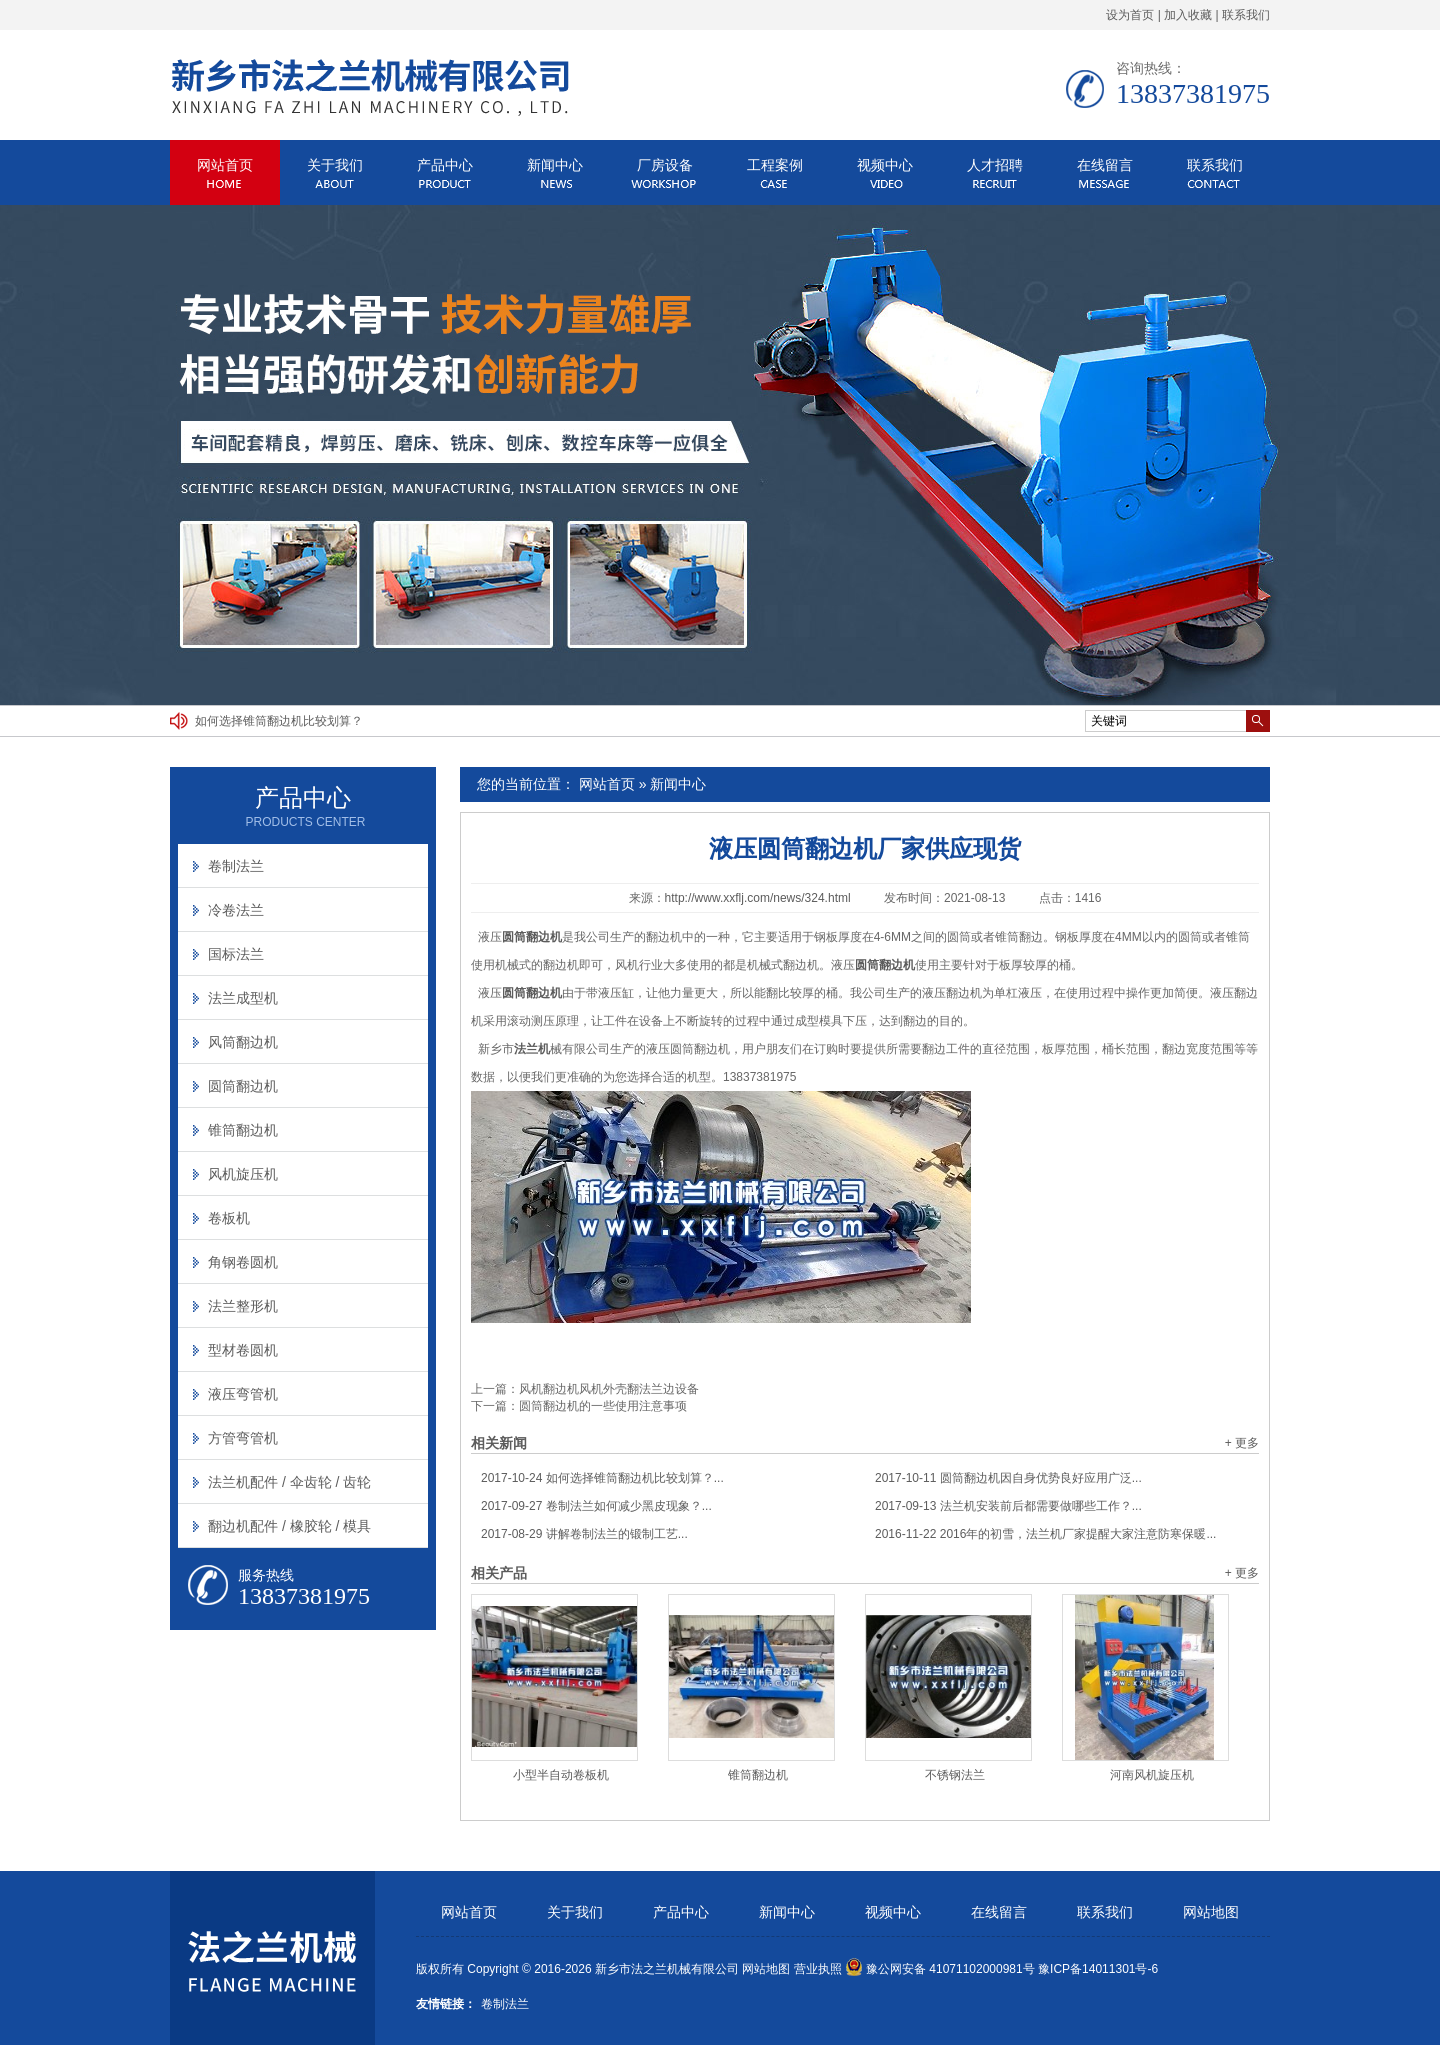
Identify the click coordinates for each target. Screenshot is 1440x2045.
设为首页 (1130, 15)
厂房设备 (665, 165)
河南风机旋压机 (1152, 1775)
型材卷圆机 (243, 1350)
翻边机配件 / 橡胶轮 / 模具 (289, 1526)
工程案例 (775, 165)
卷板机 (229, 1218)
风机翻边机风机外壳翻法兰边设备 (609, 1389)
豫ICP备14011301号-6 (1098, 1969)
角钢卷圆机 (243, 1262)
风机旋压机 (243, 1174)
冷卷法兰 (236, 910)
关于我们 (335, 165)
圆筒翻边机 (243, 1086)
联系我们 (1246, 15)
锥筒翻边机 (758, 1775)
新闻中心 (555, 165)
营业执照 (818, 1969)
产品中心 (445, 165)
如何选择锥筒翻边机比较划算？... (602, 1478)
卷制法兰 (236, 866)
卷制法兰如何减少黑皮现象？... (596, 1506)
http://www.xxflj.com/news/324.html (758, 898)
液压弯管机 (243, 1394)
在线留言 (1105, 165)
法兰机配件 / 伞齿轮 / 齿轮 (289, 1482)
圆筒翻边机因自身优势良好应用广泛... (1008, 1478)
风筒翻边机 (243, 1042)
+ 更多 (1242, 1443)
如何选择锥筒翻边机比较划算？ (279, 721)
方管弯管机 (243, 1438)
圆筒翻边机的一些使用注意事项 (603, 1406)
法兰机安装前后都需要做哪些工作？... (1008, 1506)
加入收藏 (1188, 15)
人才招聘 (995, 165)
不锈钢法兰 (955, 1775)
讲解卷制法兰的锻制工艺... (584, 1534)
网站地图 (1211, 1912)
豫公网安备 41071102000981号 (940, 1969)
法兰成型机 (243, 998)
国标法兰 (236, 954)
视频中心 (885, 165)
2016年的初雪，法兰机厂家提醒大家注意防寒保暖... (1045, 1534)
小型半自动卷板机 (561, 1775)
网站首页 (225, 165)
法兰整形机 (243, 1306)
